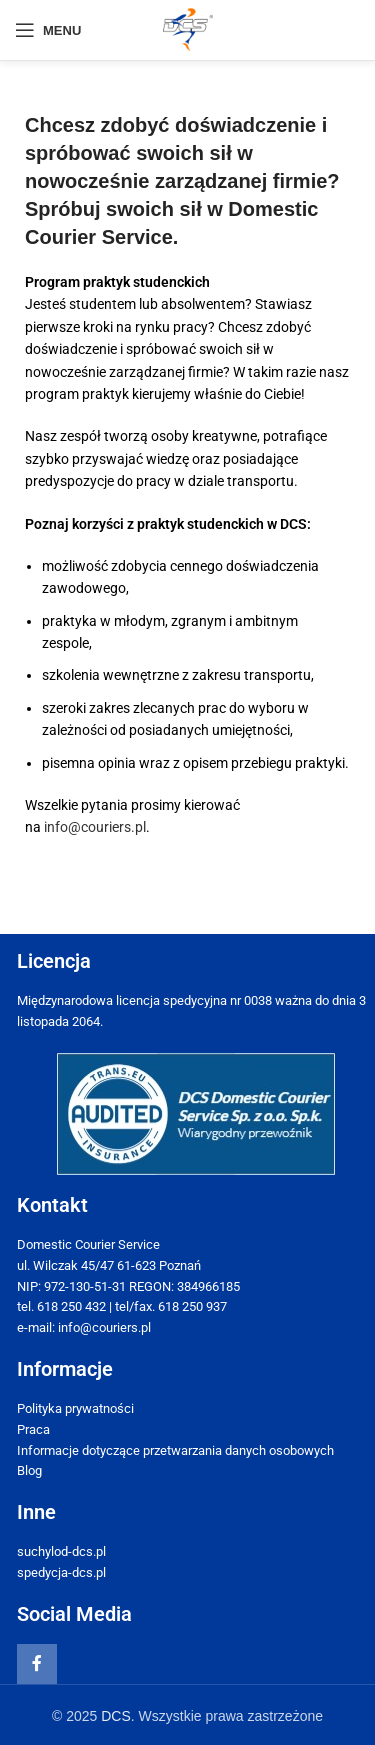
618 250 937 (192, 1306)
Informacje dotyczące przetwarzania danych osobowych (175, 1450)
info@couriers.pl (95, 827)
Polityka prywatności (75, 1408)
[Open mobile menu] (48, 30)
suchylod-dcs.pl (61, 1551)
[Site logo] (188, 29)
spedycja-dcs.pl (61, 1572)
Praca (33, 1429)
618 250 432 (71, 1306)
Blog (29, 1470)
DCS (116, 1716)
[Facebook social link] (37, 1664)
